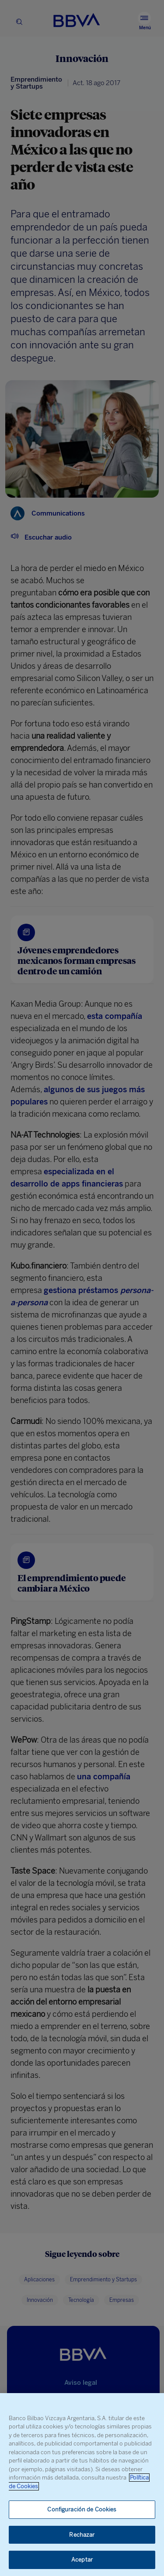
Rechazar (81, 2534)
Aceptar (82, 2559)
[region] (82, 2484)
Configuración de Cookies (81, 2509)
